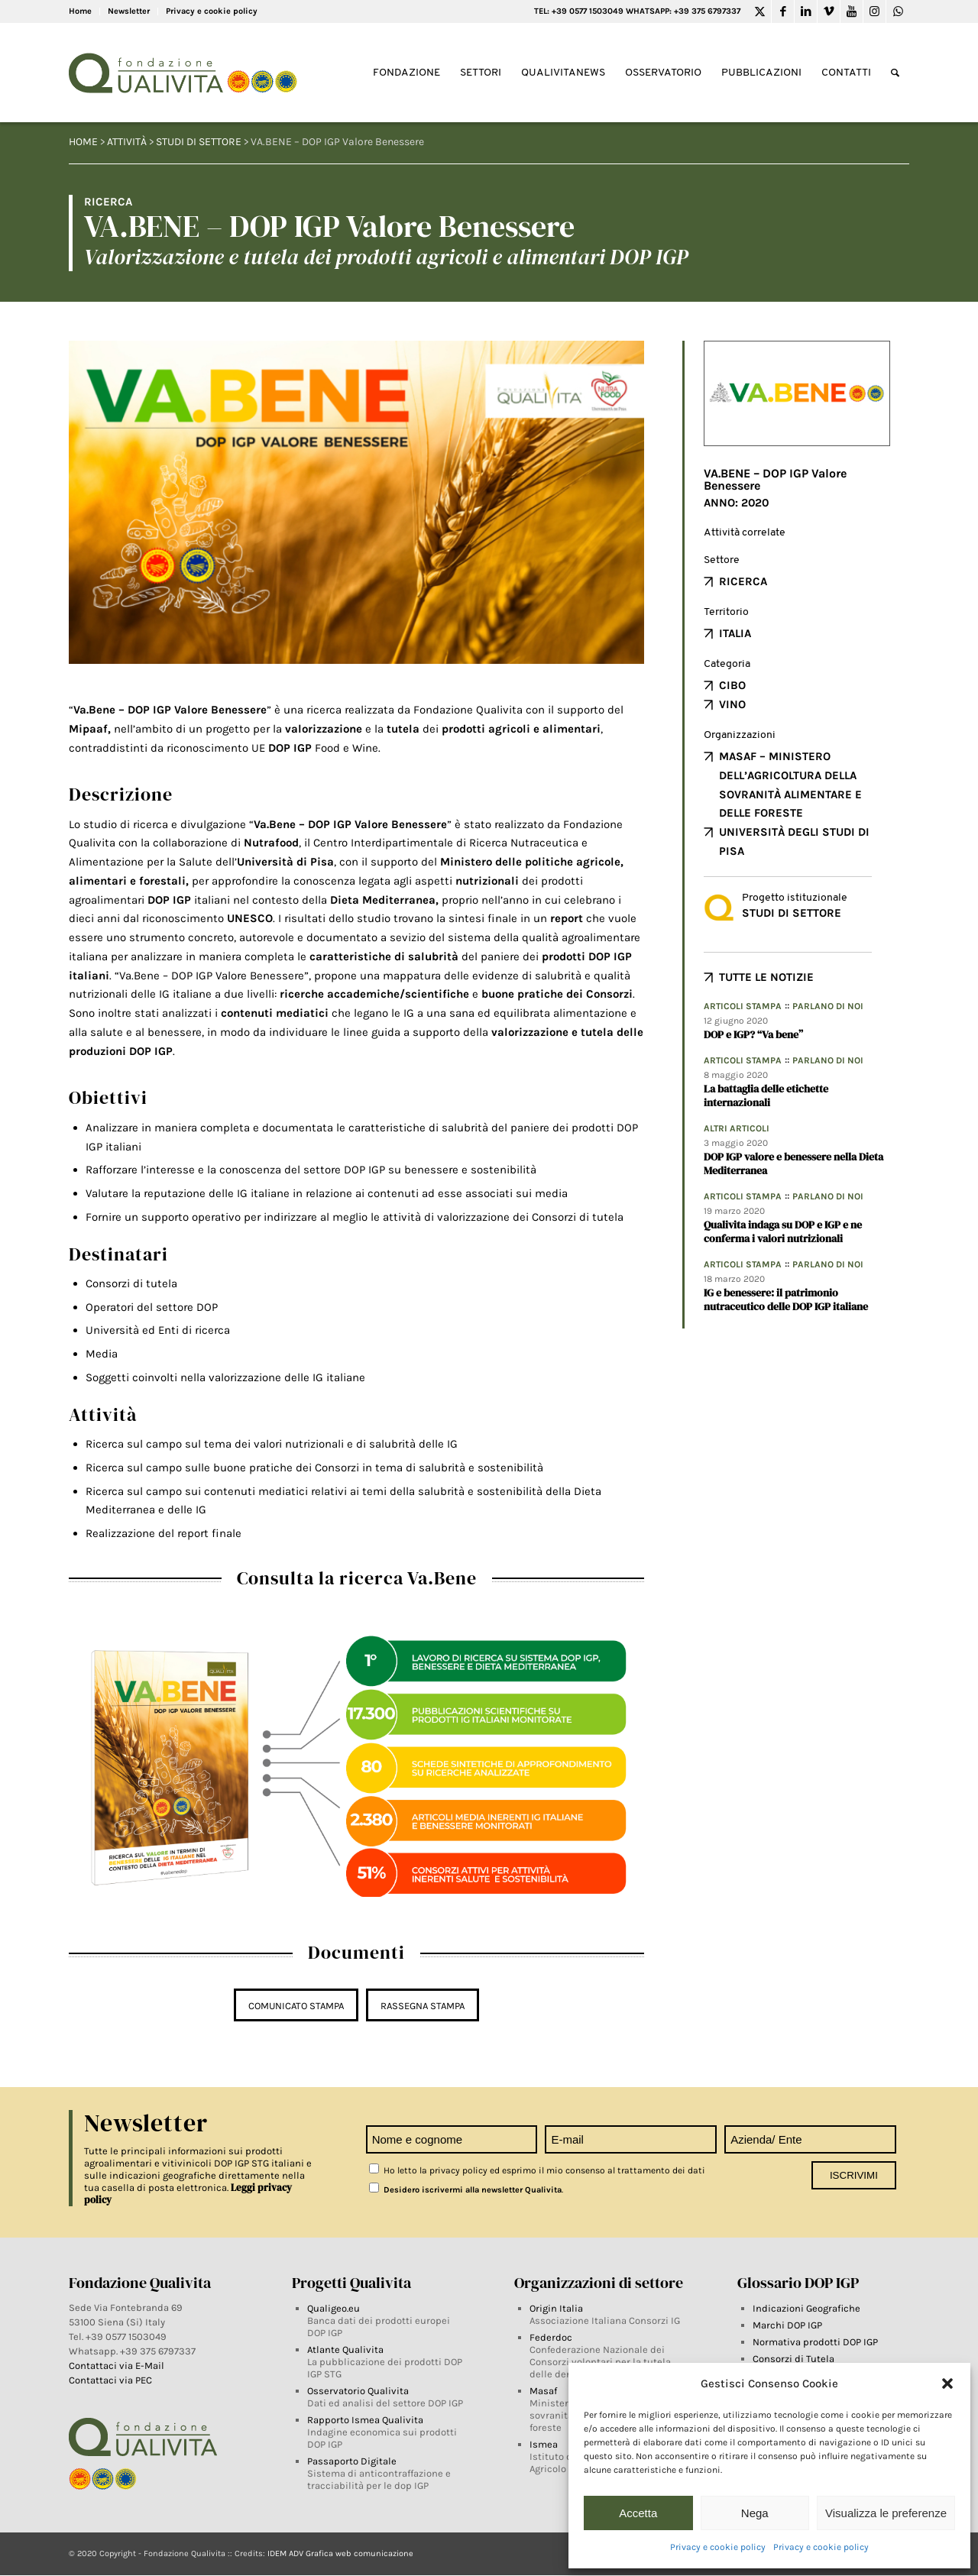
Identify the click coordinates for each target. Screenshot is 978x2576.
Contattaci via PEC (110, 2380)
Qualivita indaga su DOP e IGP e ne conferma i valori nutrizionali (783, 1231)
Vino (732, 704)
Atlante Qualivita (345, 2349)
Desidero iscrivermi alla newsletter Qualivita (465, 2190)
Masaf (543, 2390)
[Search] (895, 73)
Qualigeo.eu (333, 2308)
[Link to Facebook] (783, 11)
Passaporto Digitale (352, 2461)
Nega (755, 2512)
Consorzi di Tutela (793, 2358)
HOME (83, 141)
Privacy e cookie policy (718, 2547)
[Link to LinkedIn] (806, 11)
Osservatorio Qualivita (358, 2390)
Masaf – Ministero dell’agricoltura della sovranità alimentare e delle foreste (790, 784)
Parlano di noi (827, 1006)
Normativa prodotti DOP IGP (815, 2342)
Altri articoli (736, 1128)
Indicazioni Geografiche (806, 2308)
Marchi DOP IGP (787, 2325)
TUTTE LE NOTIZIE (766, 977)
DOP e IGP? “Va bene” (753, 1034)
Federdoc (550, 2337)
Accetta (638, 2512)
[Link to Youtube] (851, 11)
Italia (735, 633)
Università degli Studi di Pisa (794, 841)
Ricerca (743, 581)
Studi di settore (198, 141)
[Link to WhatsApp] (897, 11)
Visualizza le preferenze (886, 2512)
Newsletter (129, 11)
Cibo (732, 685)
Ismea (543, 2444)
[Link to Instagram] (874, 11)
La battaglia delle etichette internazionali (766, 1095)
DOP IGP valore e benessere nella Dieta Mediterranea (793, 1163)
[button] (947, 2383)
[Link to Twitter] (760, 11)
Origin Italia (556, 2308)
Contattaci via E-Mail (118, 2365)
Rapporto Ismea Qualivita (365, 2420)
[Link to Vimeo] (829, 11)
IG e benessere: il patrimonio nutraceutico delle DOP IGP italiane (786, 1299)
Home (80, 11)
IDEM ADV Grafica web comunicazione (340, 2553)
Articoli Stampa (743, 1006)
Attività (127, 141)
